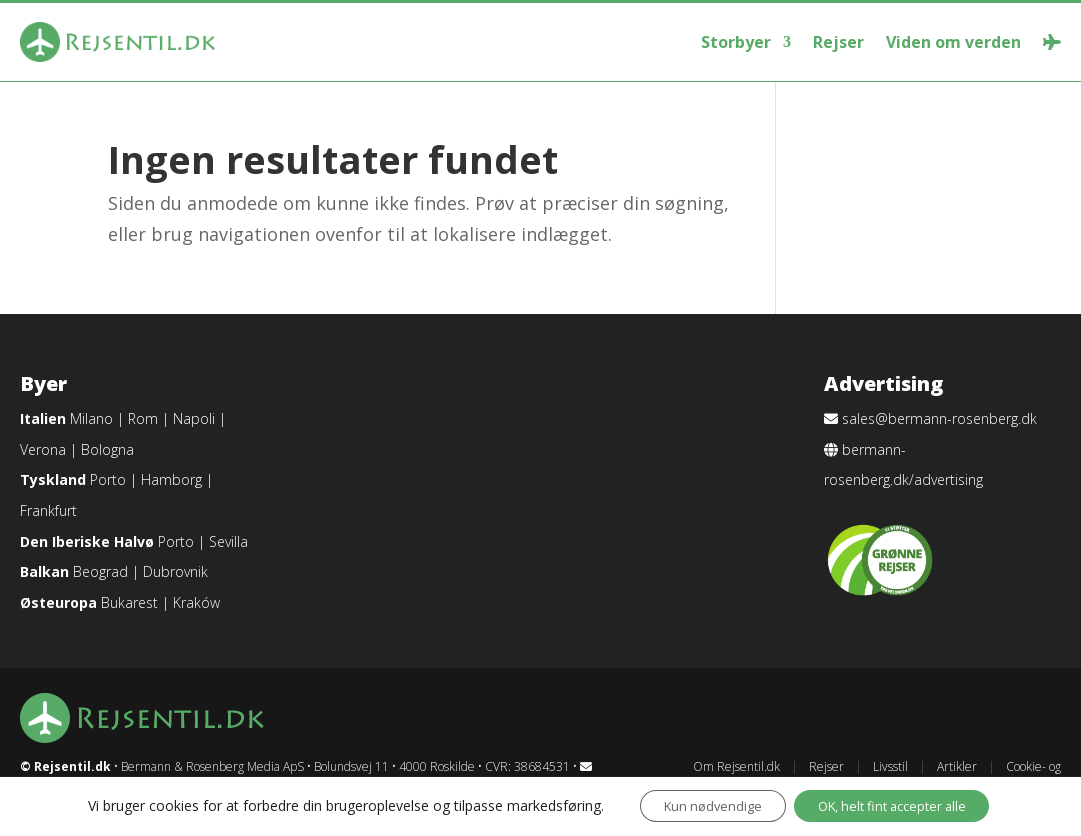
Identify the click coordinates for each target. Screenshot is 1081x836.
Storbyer (736, 42)
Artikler (957, 766)
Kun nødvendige (694, 804)
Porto (108, 479)
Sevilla (228, 541)
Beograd (100, 571)
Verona (43, 449)
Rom (143, 418)
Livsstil (890, 766)
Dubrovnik (175, 571)
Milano (91, 418)
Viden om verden (953, 42)
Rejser (838, 42)
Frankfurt (48, 510)
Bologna (107, 449)
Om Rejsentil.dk (736, 766)
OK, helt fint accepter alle (895, 804)
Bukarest (129, 602)
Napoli (194, 418)
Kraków (196, 602)
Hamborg (171, 479)
